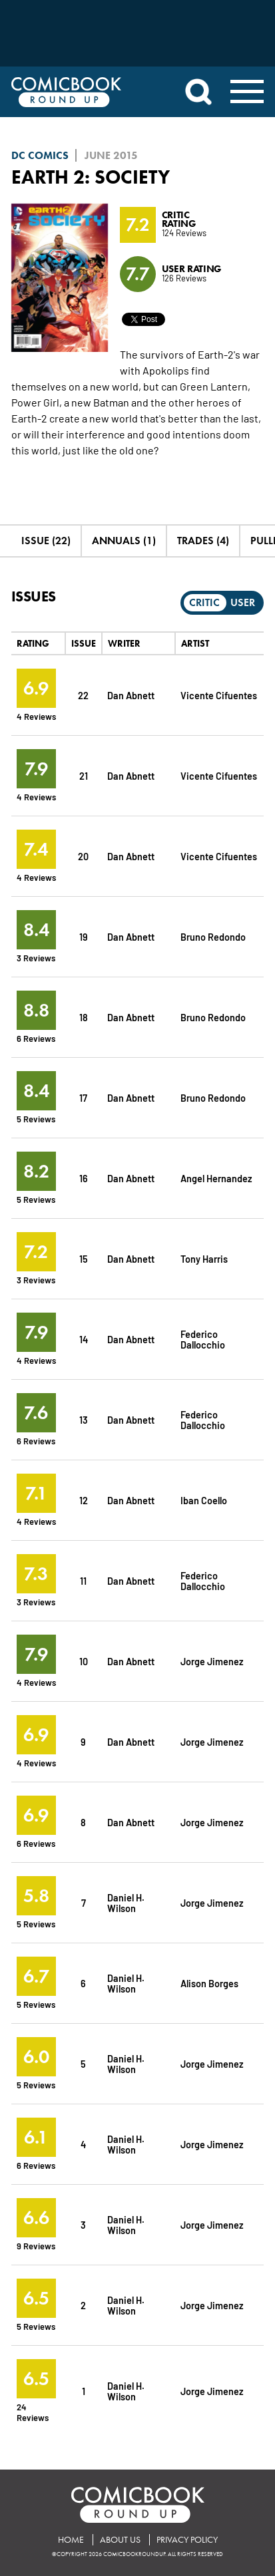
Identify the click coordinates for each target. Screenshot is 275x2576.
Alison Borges (209, 1983)
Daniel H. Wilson (125, 1902)
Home (71, 2539)
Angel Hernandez (216, 1178)
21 (83, 775)
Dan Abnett (130, 695)
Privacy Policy (187, 2539)
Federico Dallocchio (202, 1339)
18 (83, 1017)
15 (83, 1258)
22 (83, 695)
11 (83, 1580)
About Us (120, 2539)
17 (83, 1097)
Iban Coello (203, 1500)
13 (83, 1419)
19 (83, 936)
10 (83, 1661)
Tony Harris (204, 1258)
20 (83, 856)
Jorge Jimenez (212, 1661)
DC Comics (40, 155)
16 (83, 1178)
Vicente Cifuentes (218, 695)
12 (83, 1500)
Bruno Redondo (213, 936)
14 (83, 1339)
